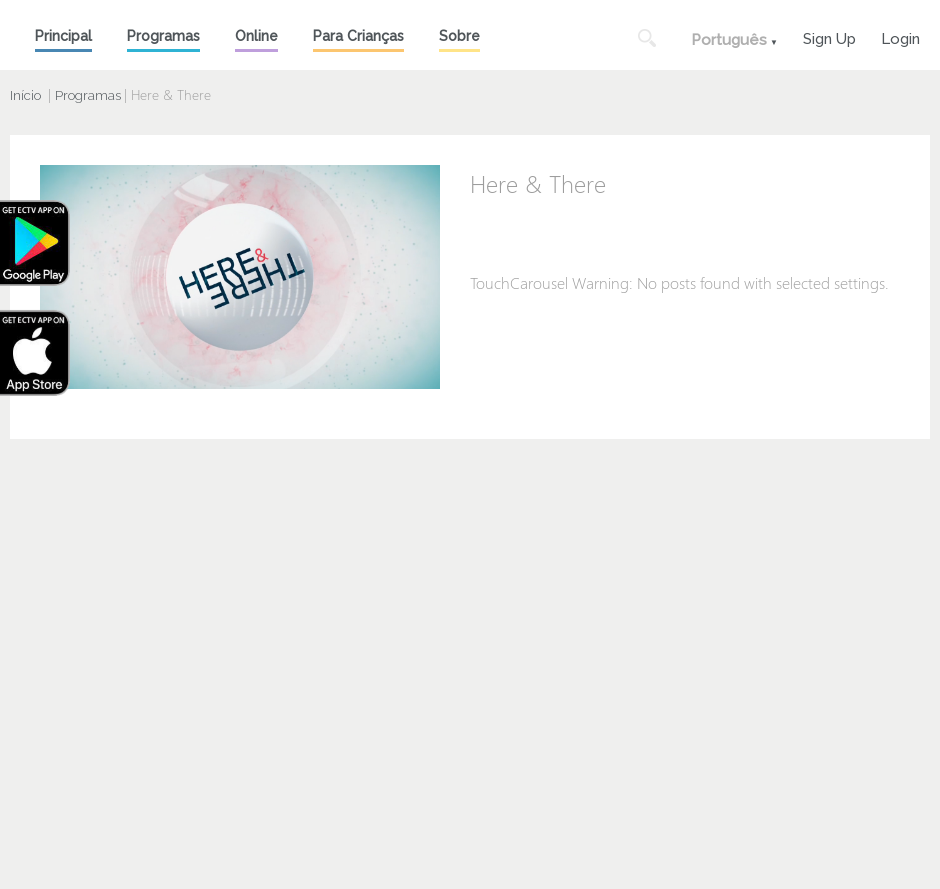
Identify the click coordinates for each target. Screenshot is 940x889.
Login (900, 36)
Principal (63, 36)
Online (256, 36)
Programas (163, 36)
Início (25, 95)
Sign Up (829, 36)
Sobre (459, 36)
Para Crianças (358, 36)
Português (729, 40)
